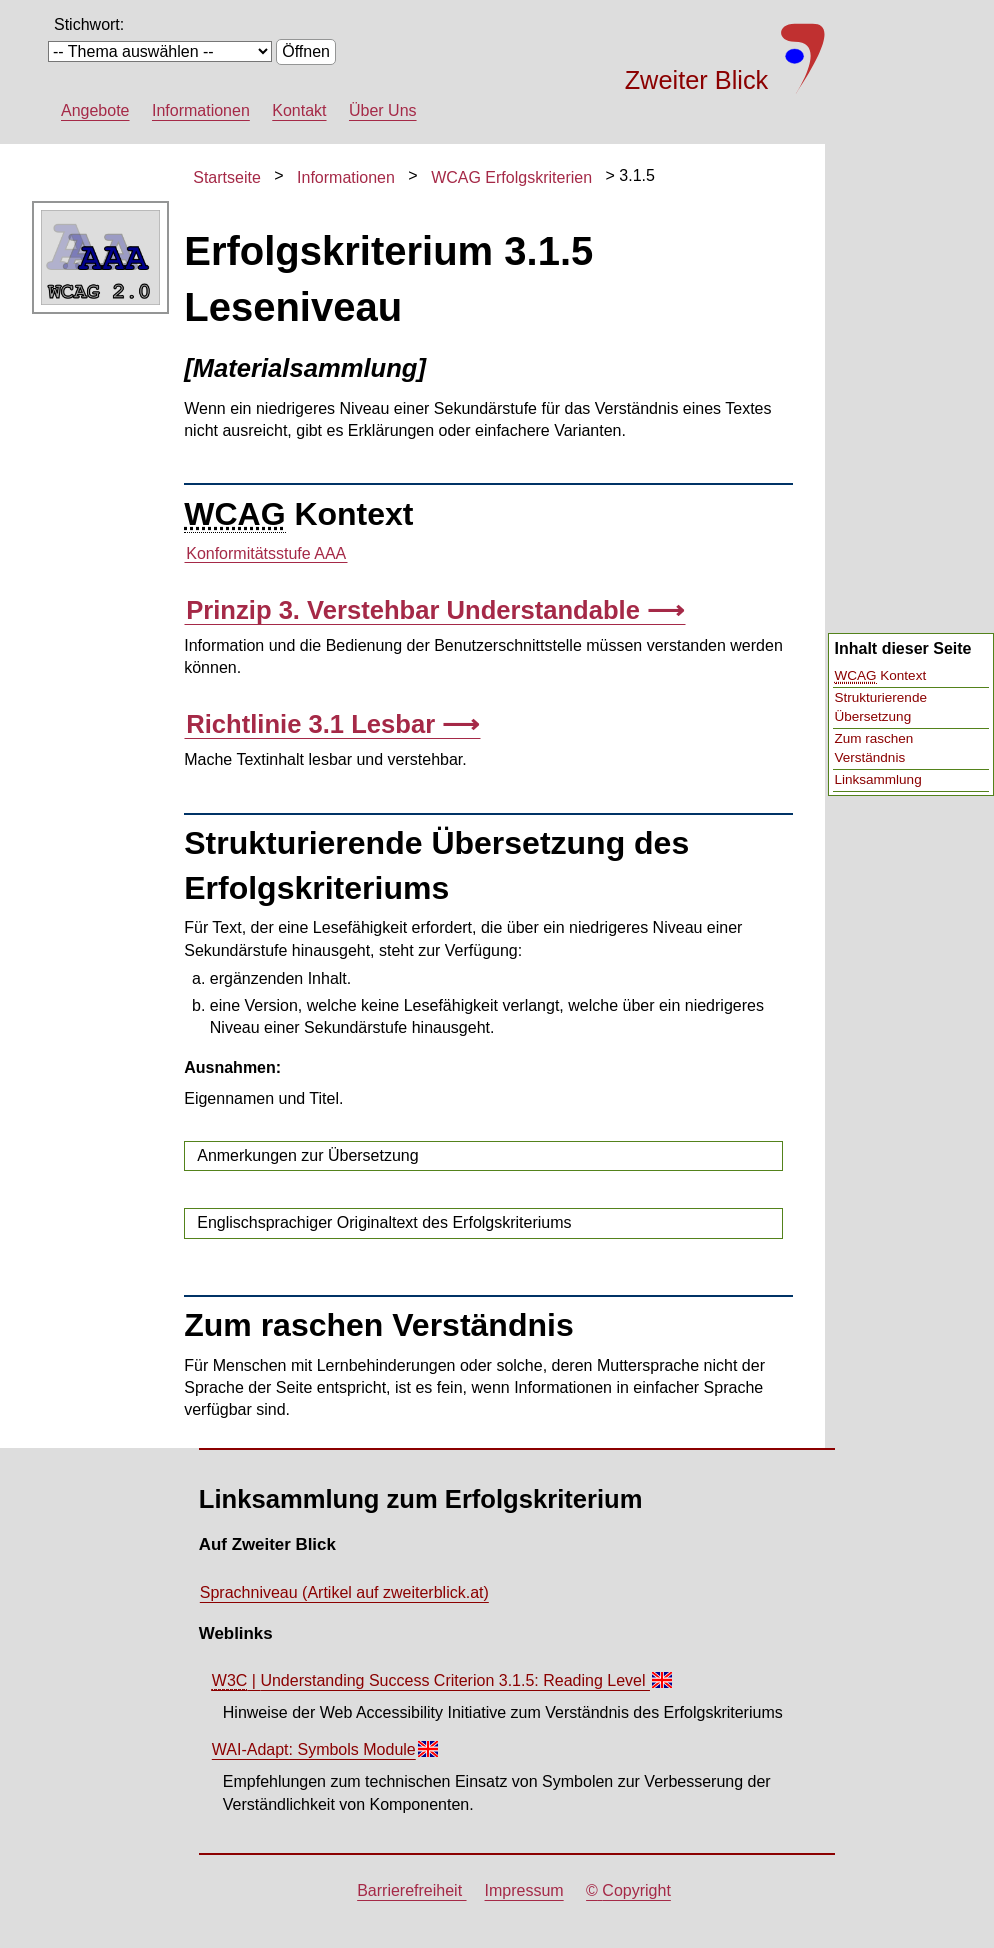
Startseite (227, 177)
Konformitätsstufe (266, 554)
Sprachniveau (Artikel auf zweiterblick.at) (344, 1592)
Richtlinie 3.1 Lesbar (314, 724)
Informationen (201, 110)
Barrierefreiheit (411, 1890)
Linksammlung (878, 779)
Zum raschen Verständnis (874, 748)
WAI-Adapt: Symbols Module (324, 1754)
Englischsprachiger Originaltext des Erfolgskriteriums (384, 1222)
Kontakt (299, 110)
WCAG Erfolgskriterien (511, 177)
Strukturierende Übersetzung (881, 707)
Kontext (881, 676)
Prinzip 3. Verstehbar (416, 610)
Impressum (524, 1890)
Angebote (95, 110)
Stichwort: (89, 24)
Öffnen (306, 51)
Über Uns (383, 110)
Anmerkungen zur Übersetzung (307, 1155)
